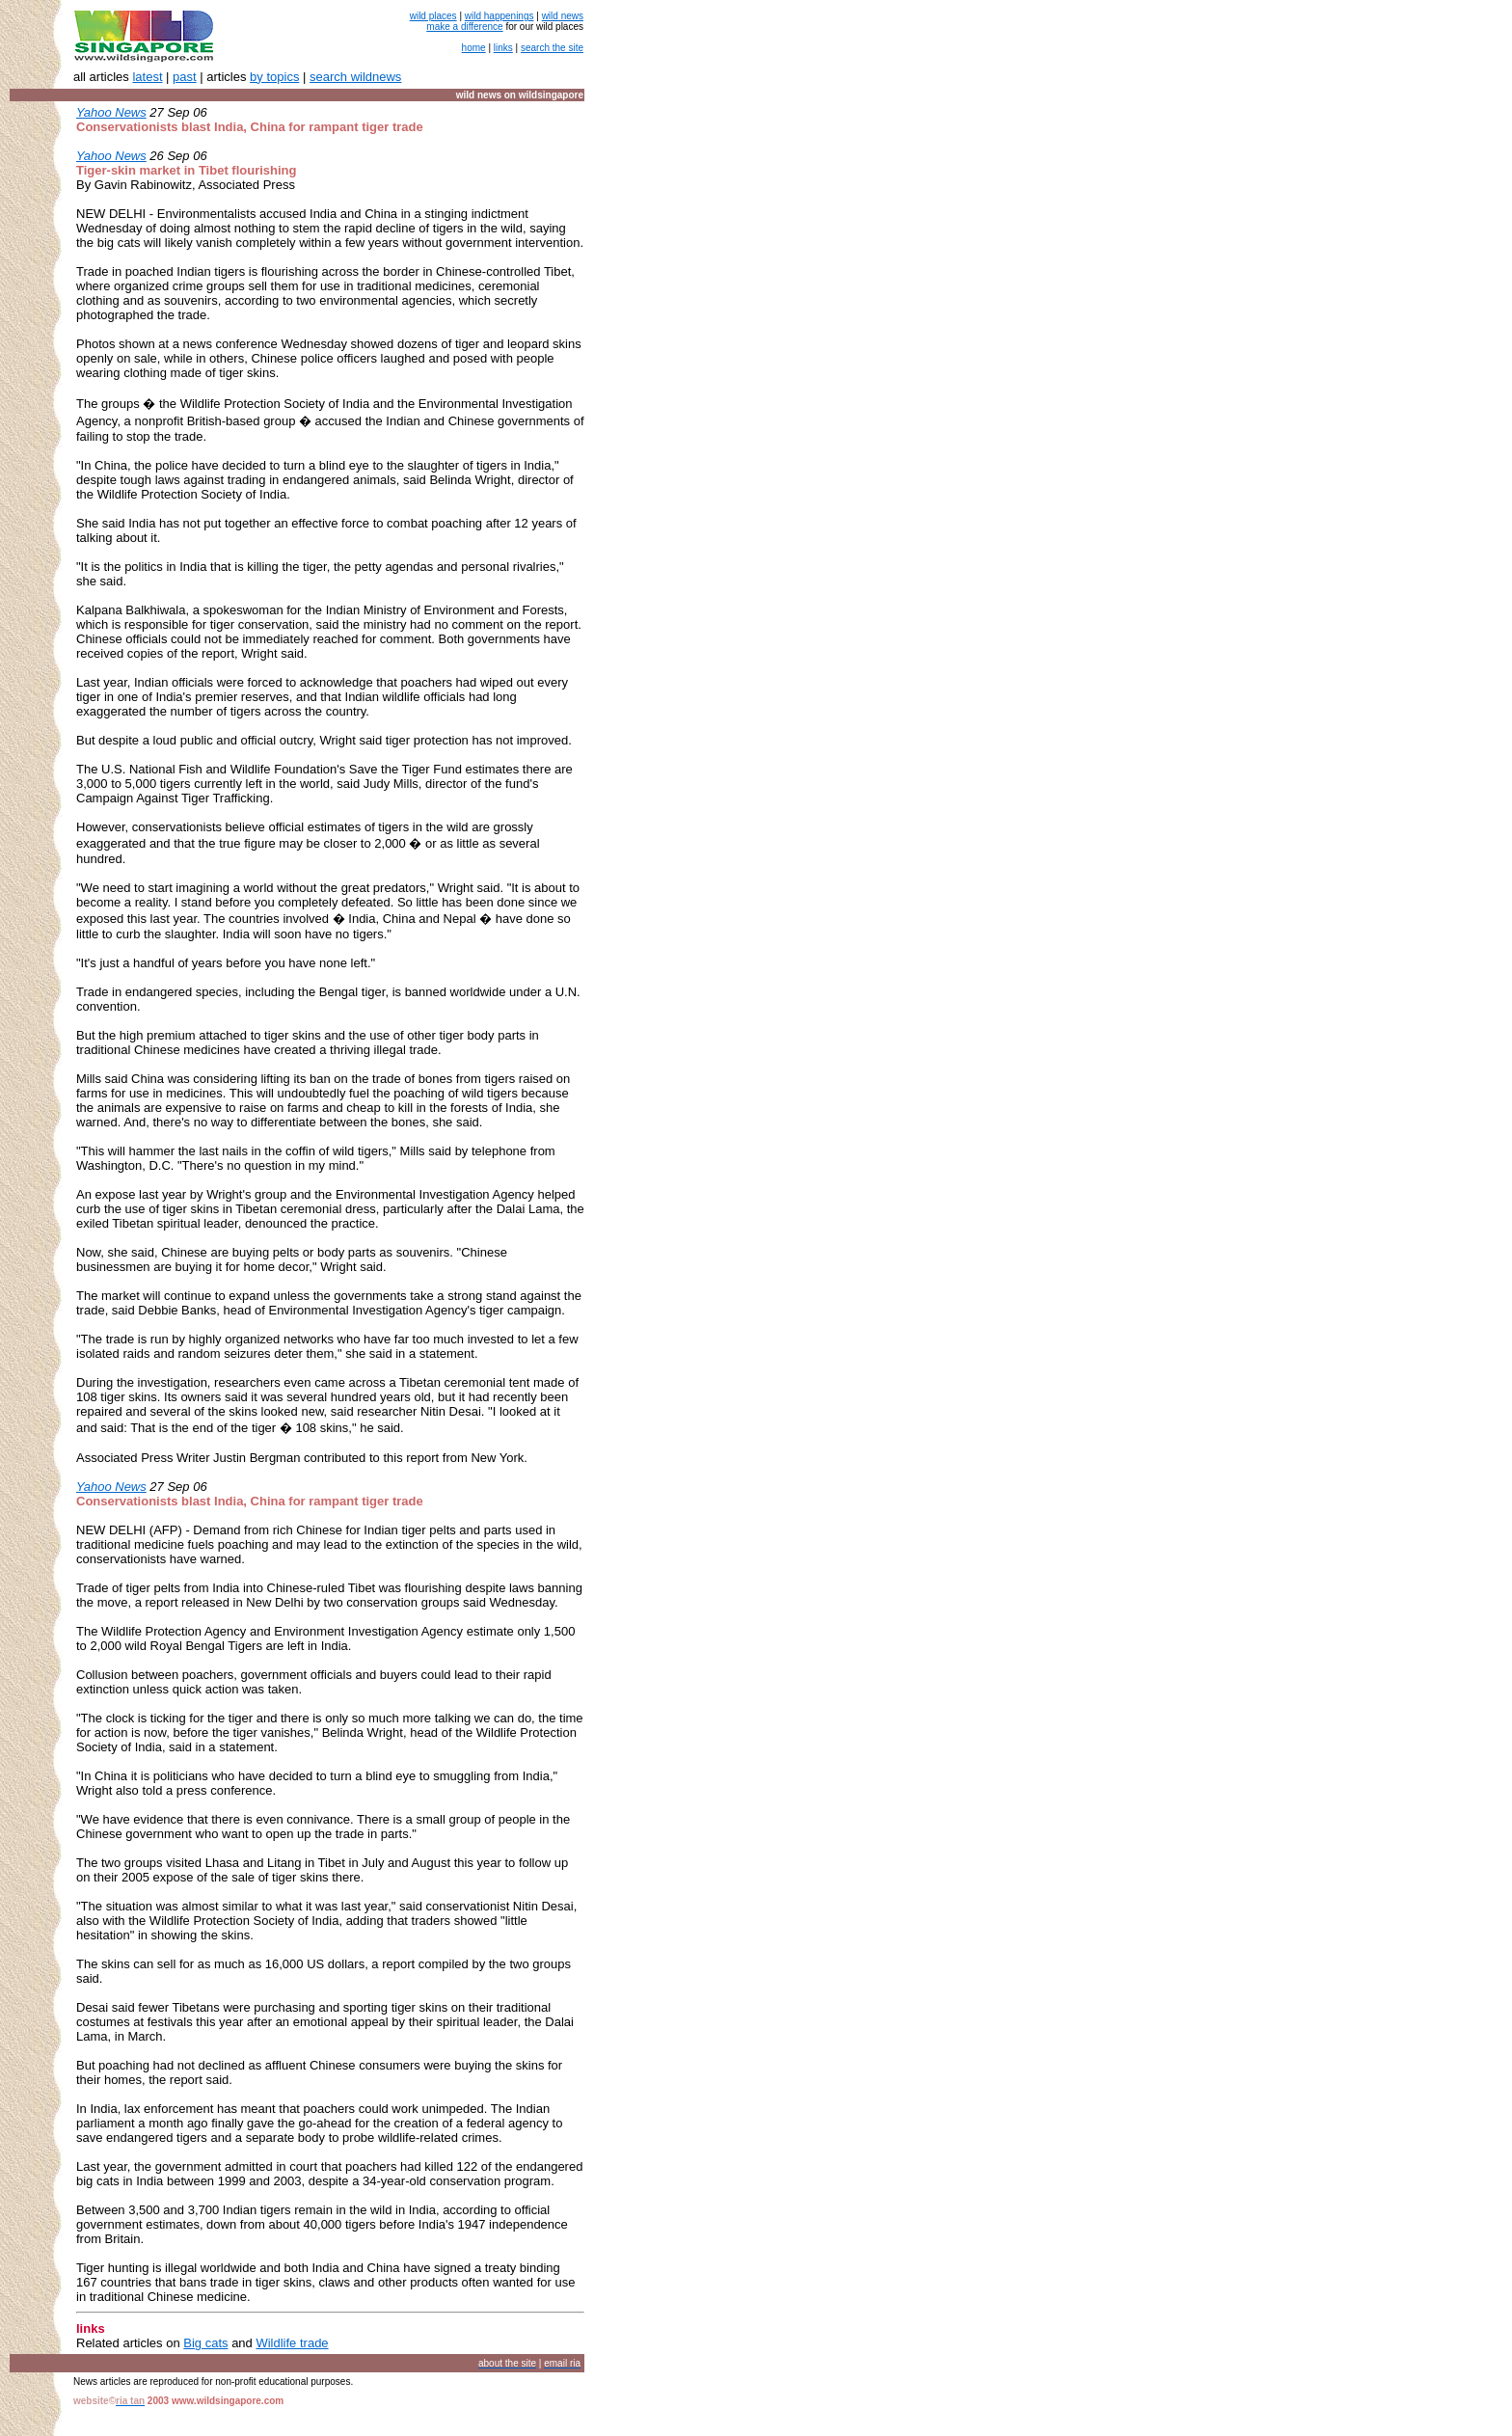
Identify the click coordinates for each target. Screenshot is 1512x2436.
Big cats (205, 2343)
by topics (274, 76)
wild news (562, 16)
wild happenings (499, 16)
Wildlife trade (292, 2343)
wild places (433, 16)
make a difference (464, 26)
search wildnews (355, 76)
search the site (552, 47)
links (503, 47)
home (474, 47)
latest (147, 76)
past (185, 76)
